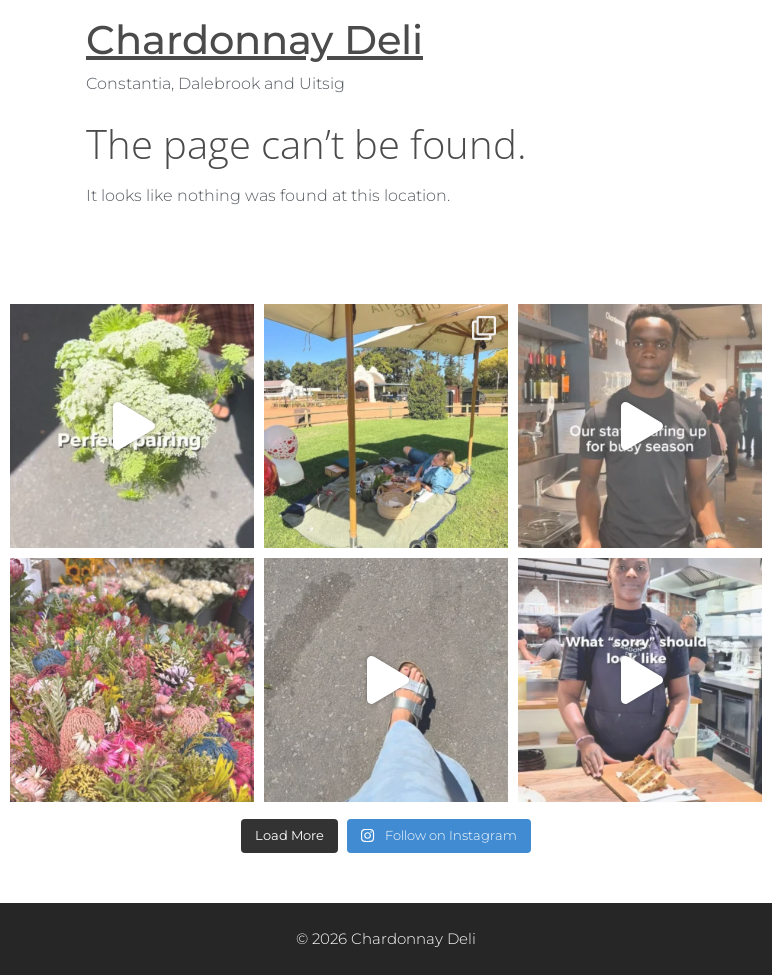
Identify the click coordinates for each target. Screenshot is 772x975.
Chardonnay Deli (254, 39)
